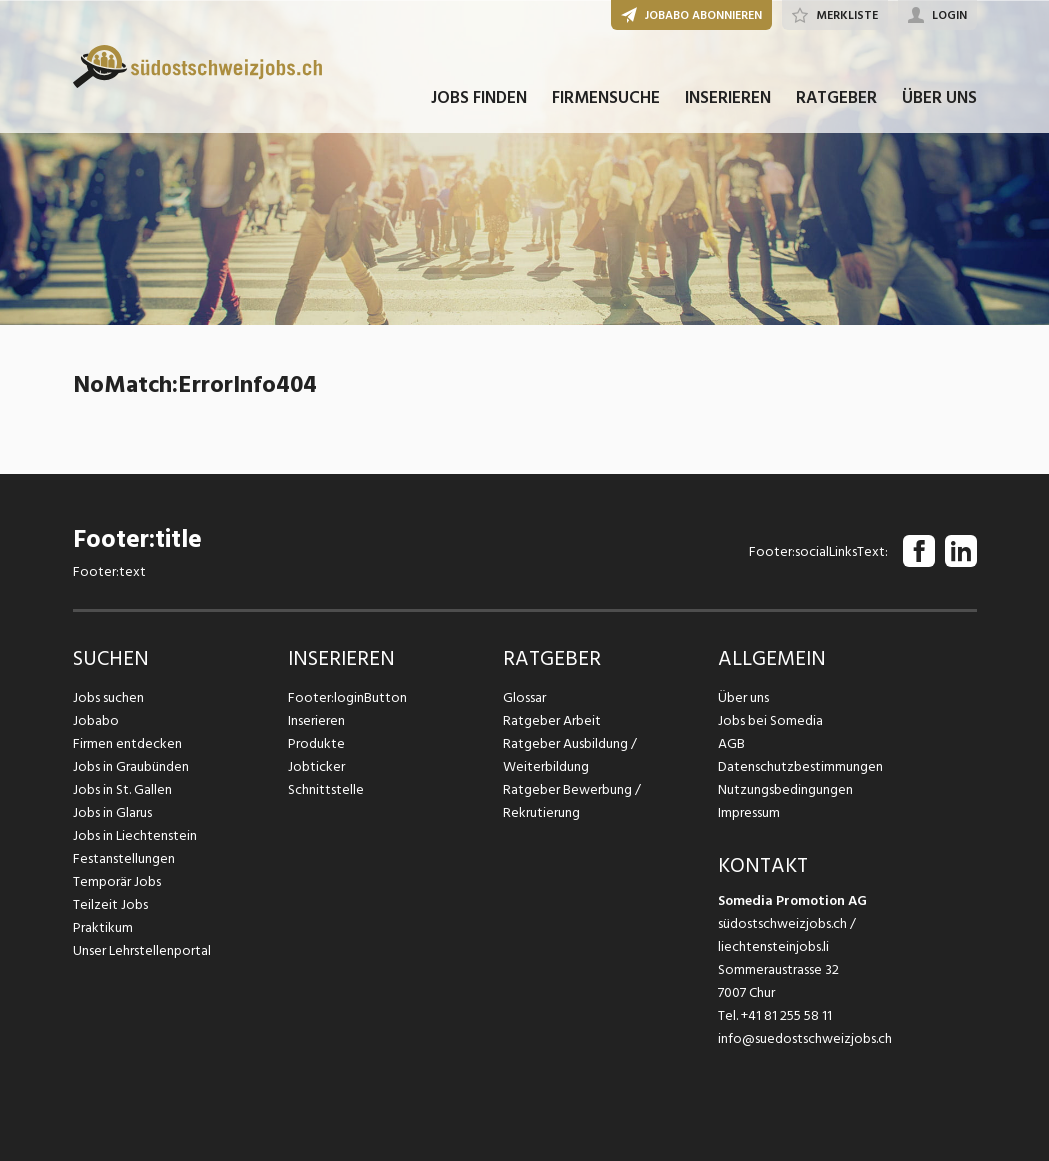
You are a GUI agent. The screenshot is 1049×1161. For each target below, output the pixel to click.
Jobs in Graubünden (131, 766)
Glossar (524, 697)
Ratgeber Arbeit (552, 720)
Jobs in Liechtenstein (135, 835)
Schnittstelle (326, 789)
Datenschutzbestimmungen (800, 766)
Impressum (749, 812)
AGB (731, 743)
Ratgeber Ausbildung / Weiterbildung (570, 755)
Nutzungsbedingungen (785, 789)
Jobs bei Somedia (770, 720)
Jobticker (316, 766)
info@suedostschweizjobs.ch (805, 1038)
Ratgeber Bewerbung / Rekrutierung (572, 801)
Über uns (743, 697)
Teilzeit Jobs (110, 904)
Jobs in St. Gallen (122, 789)
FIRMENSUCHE (606, 98)
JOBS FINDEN (479, 98)
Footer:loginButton (347, 697)
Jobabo (96, 720)
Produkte (316, 743)
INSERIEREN (728, 98)
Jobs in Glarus (112, 812)
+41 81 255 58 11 (786, 1015)
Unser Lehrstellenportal (142, 950)
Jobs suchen (108, 697)
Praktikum (103, 927)
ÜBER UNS (939, 98)
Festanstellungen (124, 858)
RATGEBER (836, 98)
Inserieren (316, 720)
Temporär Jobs (117, 881)
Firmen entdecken (127, 743)
